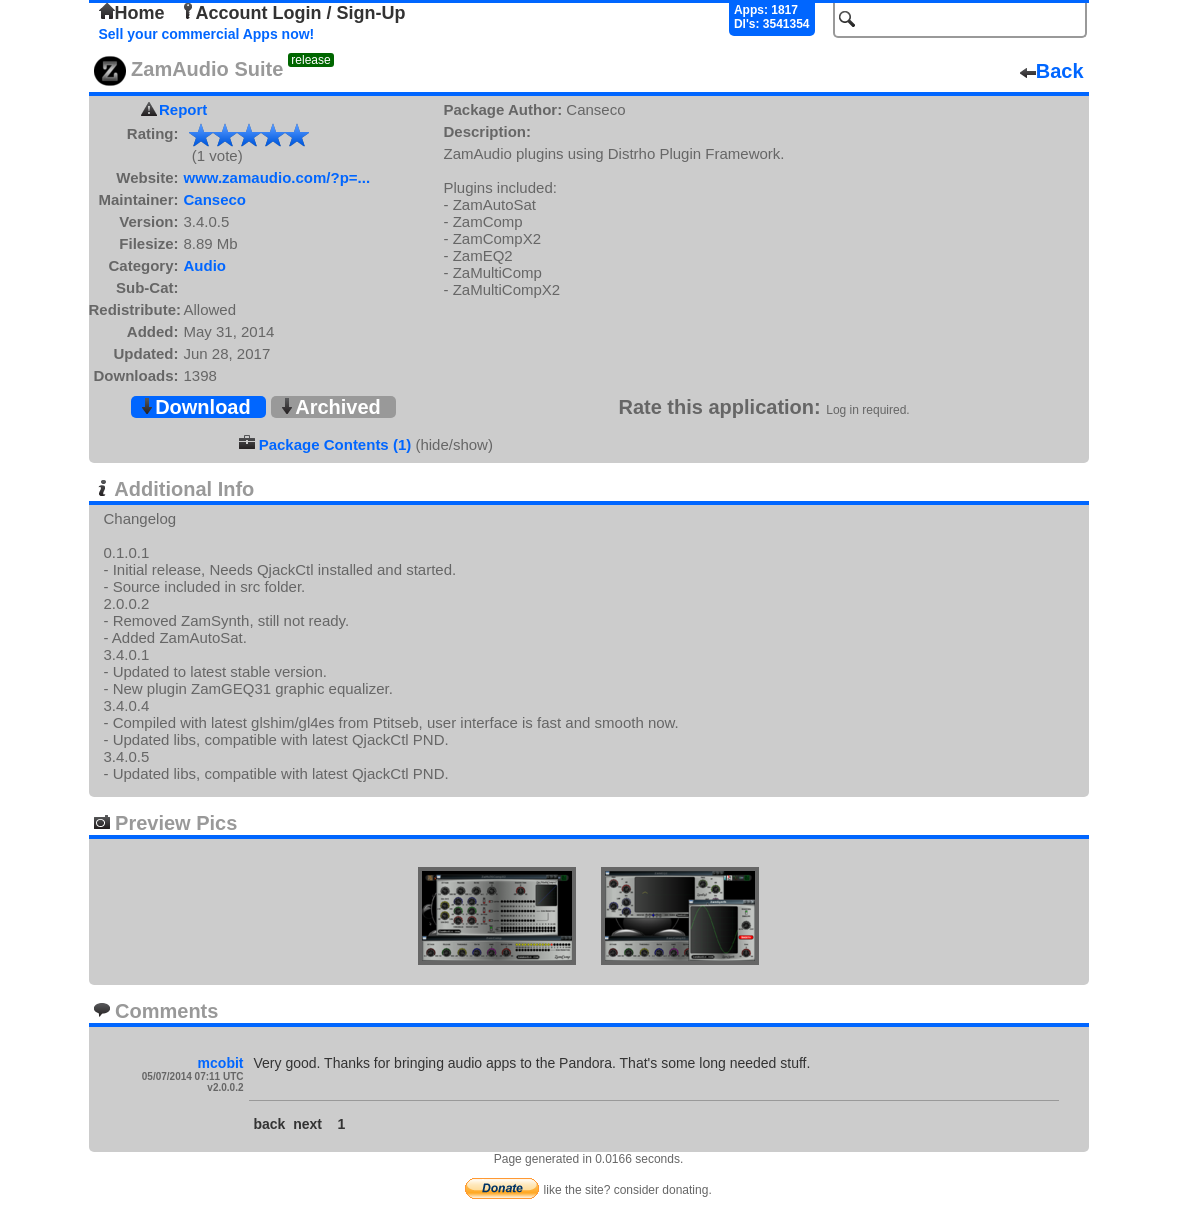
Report (183, 109)
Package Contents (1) (335, 444)
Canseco (215, 199)
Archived (330, 407)
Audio (205, 265)
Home (132, 13)
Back (1052, 71)
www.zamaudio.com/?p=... (277, 177)
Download (195, 407)
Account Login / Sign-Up (293, 13)
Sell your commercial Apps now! (207, 34)
